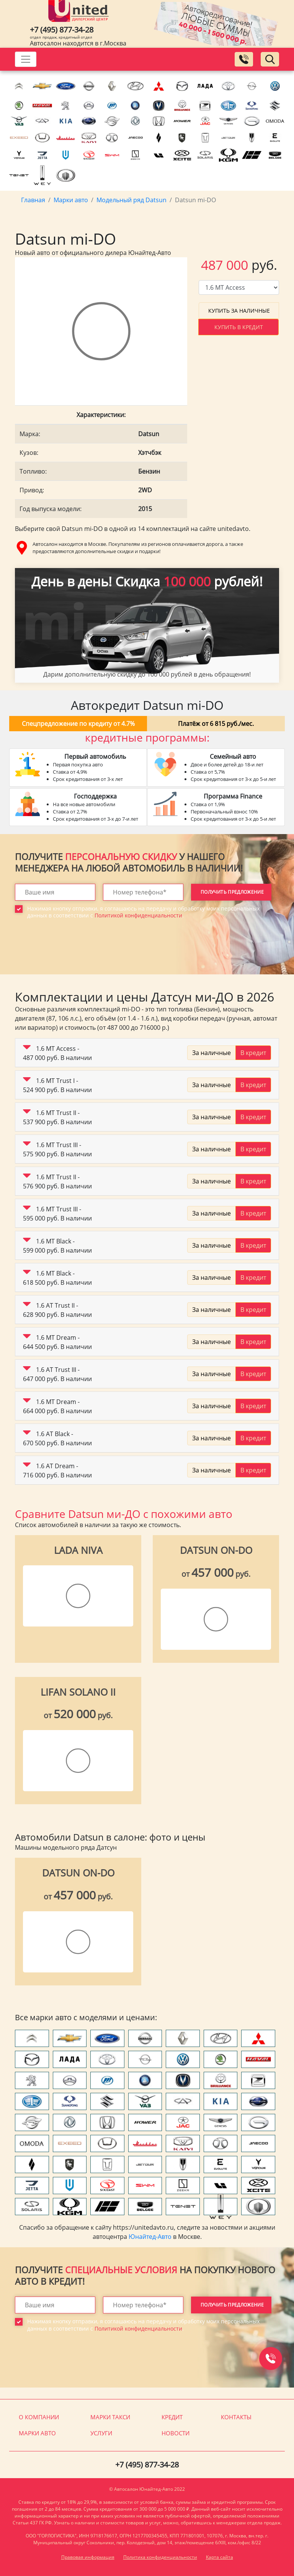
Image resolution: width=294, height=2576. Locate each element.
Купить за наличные (239, 310)
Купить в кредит (238, 327)
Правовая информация (87, 2557)
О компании (39, 2417)
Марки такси (110, 2417)
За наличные (211, 1053)
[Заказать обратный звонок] (244, 59)
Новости (175, 2433)
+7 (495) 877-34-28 (61, 29)
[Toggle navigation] (25, 59)
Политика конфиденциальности (160, 2557)
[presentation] (73, 952)
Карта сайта (219, 2557)
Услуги (101, 2433)
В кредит (253, 1053)
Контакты (236, 2417)
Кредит (172, 2417)
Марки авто (37, 2433)
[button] (27, 1049)
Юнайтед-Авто (150, 2236)
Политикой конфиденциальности (138, 915)
